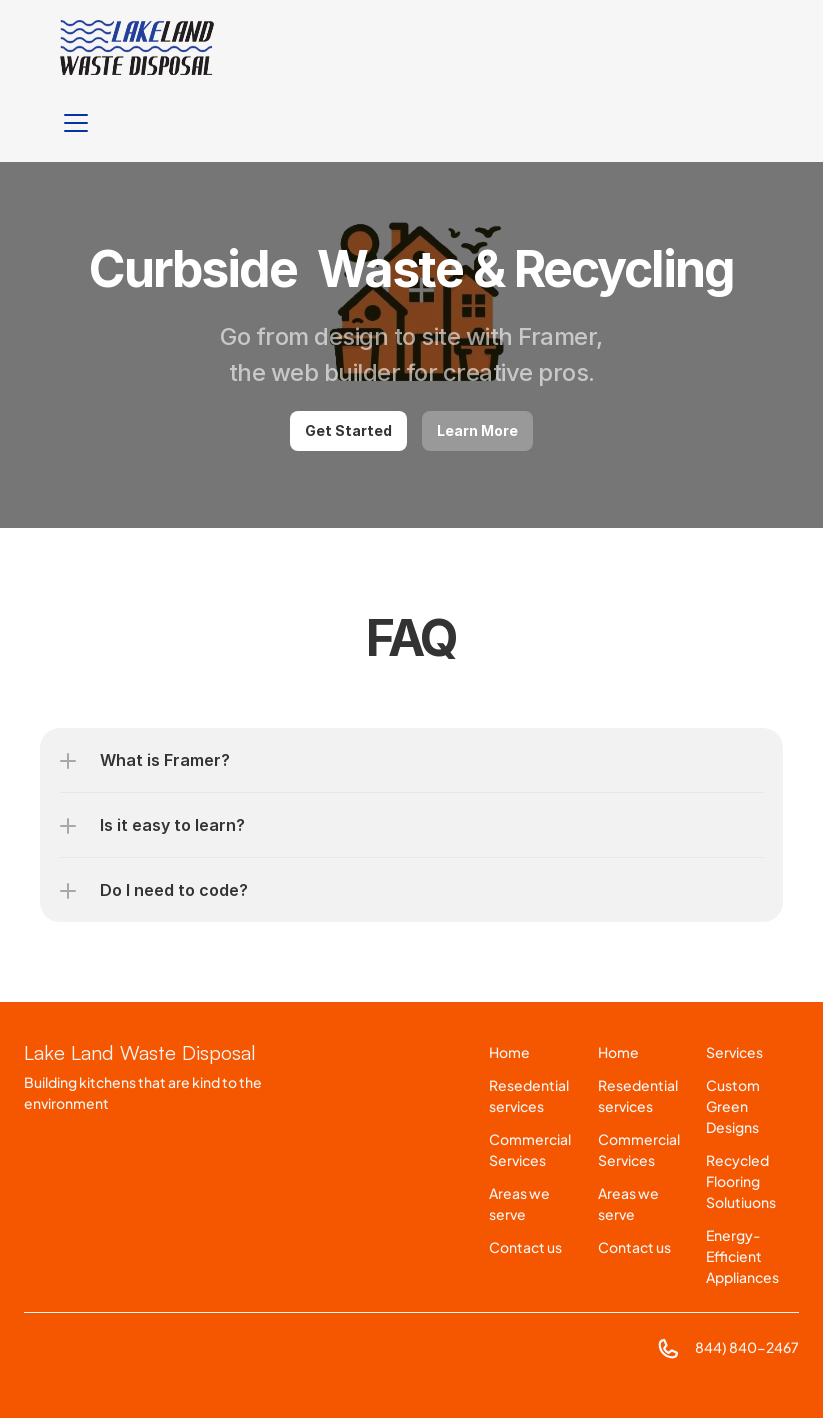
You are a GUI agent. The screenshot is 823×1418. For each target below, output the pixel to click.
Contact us (525, 1247)
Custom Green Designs (734, 1106)
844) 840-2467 (747, 1347)
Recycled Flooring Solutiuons (741, 1181)
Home (509, 1052)
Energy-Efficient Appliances (742, 1256)
